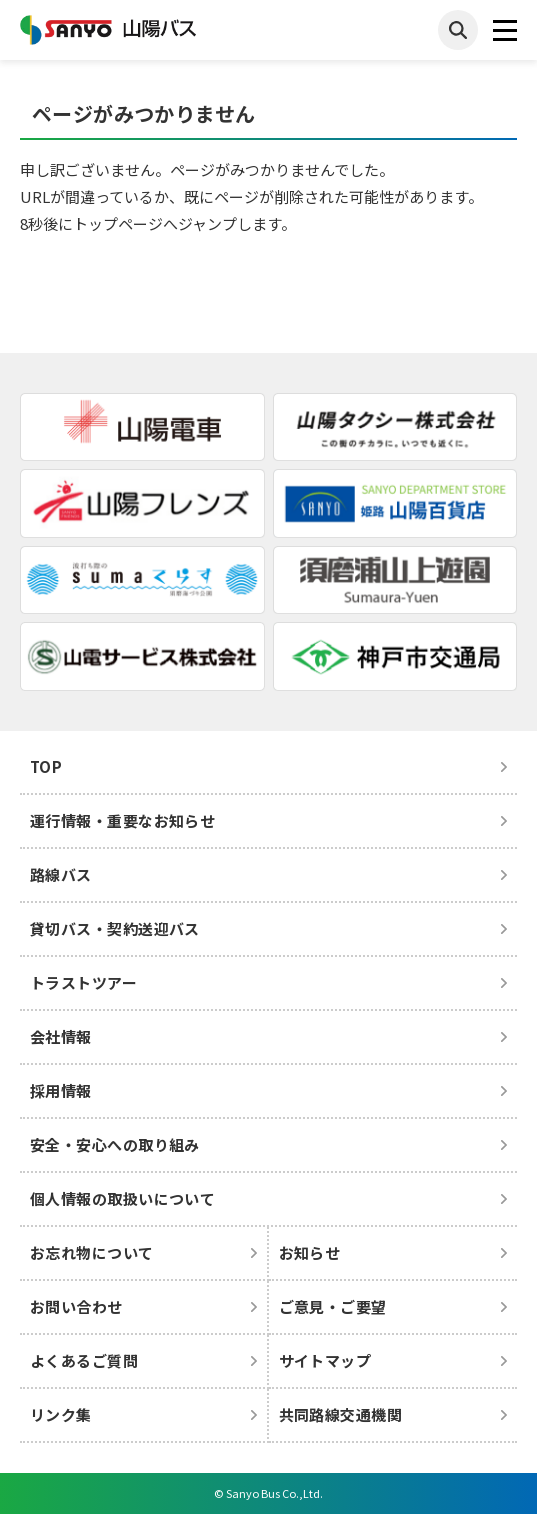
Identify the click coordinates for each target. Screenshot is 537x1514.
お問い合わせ (76, 1306)
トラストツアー (83, 982)
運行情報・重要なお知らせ (122, 820)
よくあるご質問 (84, 1360)
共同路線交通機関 (341, 1414)
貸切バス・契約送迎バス (115, 928)
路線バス (61, 874)
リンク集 (61, 1414)
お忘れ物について (92, 1252)
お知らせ (310, 1252)
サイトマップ (325, 1360)
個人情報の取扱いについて (122, 1198)
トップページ (118, 223)
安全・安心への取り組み (115, 1144)
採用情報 (61, 1090)
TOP (46, 766)
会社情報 (61, 1036)
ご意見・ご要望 (333, 1306)
